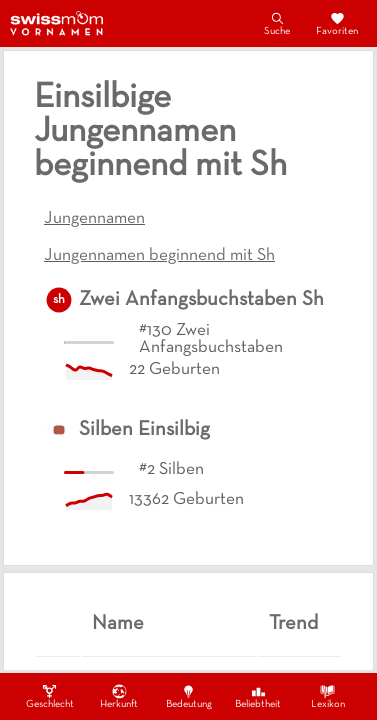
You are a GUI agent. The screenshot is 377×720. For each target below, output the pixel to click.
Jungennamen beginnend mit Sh (159, 256)
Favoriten (337, 23)
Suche (277, 23)
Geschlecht (50, 696)
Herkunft (119, 696)
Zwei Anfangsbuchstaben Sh (201, 300)
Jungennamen (94, 219)
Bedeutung (189, 696)
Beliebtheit (258, 696)
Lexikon (328, 696)
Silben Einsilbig (144, 430)
